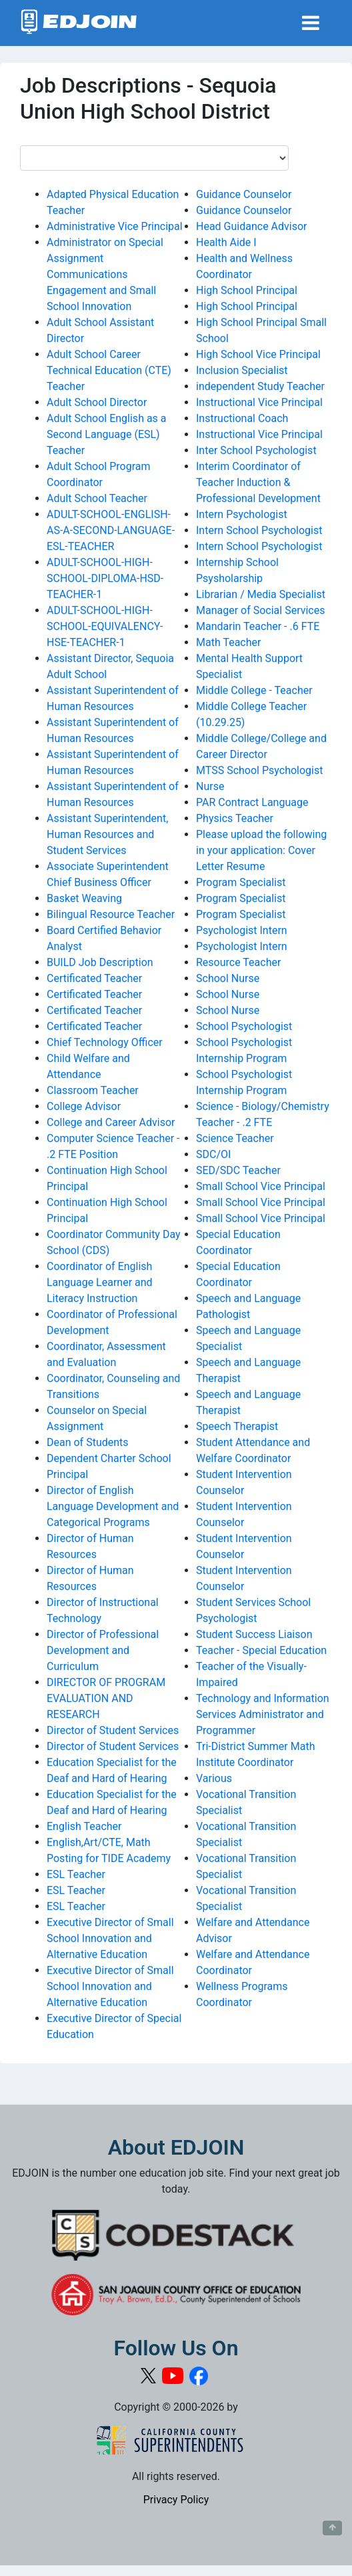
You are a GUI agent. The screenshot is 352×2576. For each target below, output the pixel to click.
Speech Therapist (237, 1426)
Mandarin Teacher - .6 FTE (257, 626)
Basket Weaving (84, 898)
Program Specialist (241, 882)
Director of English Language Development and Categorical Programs (113, 1506)
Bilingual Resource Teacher (111, 914)
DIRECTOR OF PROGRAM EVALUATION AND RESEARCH (106, 1698)
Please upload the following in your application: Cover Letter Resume (261, 850)
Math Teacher (228, 642)
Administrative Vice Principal (115, 226)
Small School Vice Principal (260, 1186)
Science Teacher (235, 1138)
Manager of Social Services (260, 610)
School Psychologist (244, 1026)
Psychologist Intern (241, 930)
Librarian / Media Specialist (260, 594)
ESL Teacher (76, 1874)
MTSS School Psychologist (259, 770)
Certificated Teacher (94, 978)
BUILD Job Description (100, 962)
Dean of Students (88, 1442)
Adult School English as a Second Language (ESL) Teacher (107, 434)
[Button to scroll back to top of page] (332, 2528)
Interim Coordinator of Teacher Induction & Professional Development (258, 482)
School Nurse (227, 978)
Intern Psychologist (241, 514)
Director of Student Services (113, 1730)
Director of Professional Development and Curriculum (103, 1650)
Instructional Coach (242, 418)
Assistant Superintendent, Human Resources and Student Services (107, 834)
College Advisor (84, 1106)
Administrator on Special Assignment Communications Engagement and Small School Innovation (105, 274)
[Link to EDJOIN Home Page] (79, 23)
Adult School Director (97, 402)
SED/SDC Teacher (238, 1170)
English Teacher (84, 1826)
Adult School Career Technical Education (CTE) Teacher (109, 370)
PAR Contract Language (252, 802)
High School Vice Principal (258, 354)
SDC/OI (213, 1154)
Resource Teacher (238, 962)
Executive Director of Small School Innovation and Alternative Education (110, 1938)
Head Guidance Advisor (251, 226)
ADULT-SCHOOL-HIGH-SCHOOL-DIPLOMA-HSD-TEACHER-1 (105, 578)
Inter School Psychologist (256, 450)
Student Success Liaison (254, 1634)
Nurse (210, 786)
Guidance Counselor (243, 194)
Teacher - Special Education (261, 1650)
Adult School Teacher (97, 498)
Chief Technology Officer (105, 1042)
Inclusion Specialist (242, 370)
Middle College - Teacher (254, 690)
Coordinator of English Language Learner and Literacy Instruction (100, 1282)
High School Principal (246, 290)
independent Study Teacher (260, 386)
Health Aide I (226, 242)
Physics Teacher (234, 818)
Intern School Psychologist (259, 530)
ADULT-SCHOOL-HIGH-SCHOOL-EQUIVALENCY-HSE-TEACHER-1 (105, 626)
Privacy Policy (176, 2499)
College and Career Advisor (111, 1122)
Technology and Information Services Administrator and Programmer (262, 1714)
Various (214, 1778)
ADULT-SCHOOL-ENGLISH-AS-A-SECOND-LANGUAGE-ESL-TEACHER (111, 530)
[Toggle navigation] (310, 23)
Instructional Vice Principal (259, 402)
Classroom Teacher (93, 1090)
